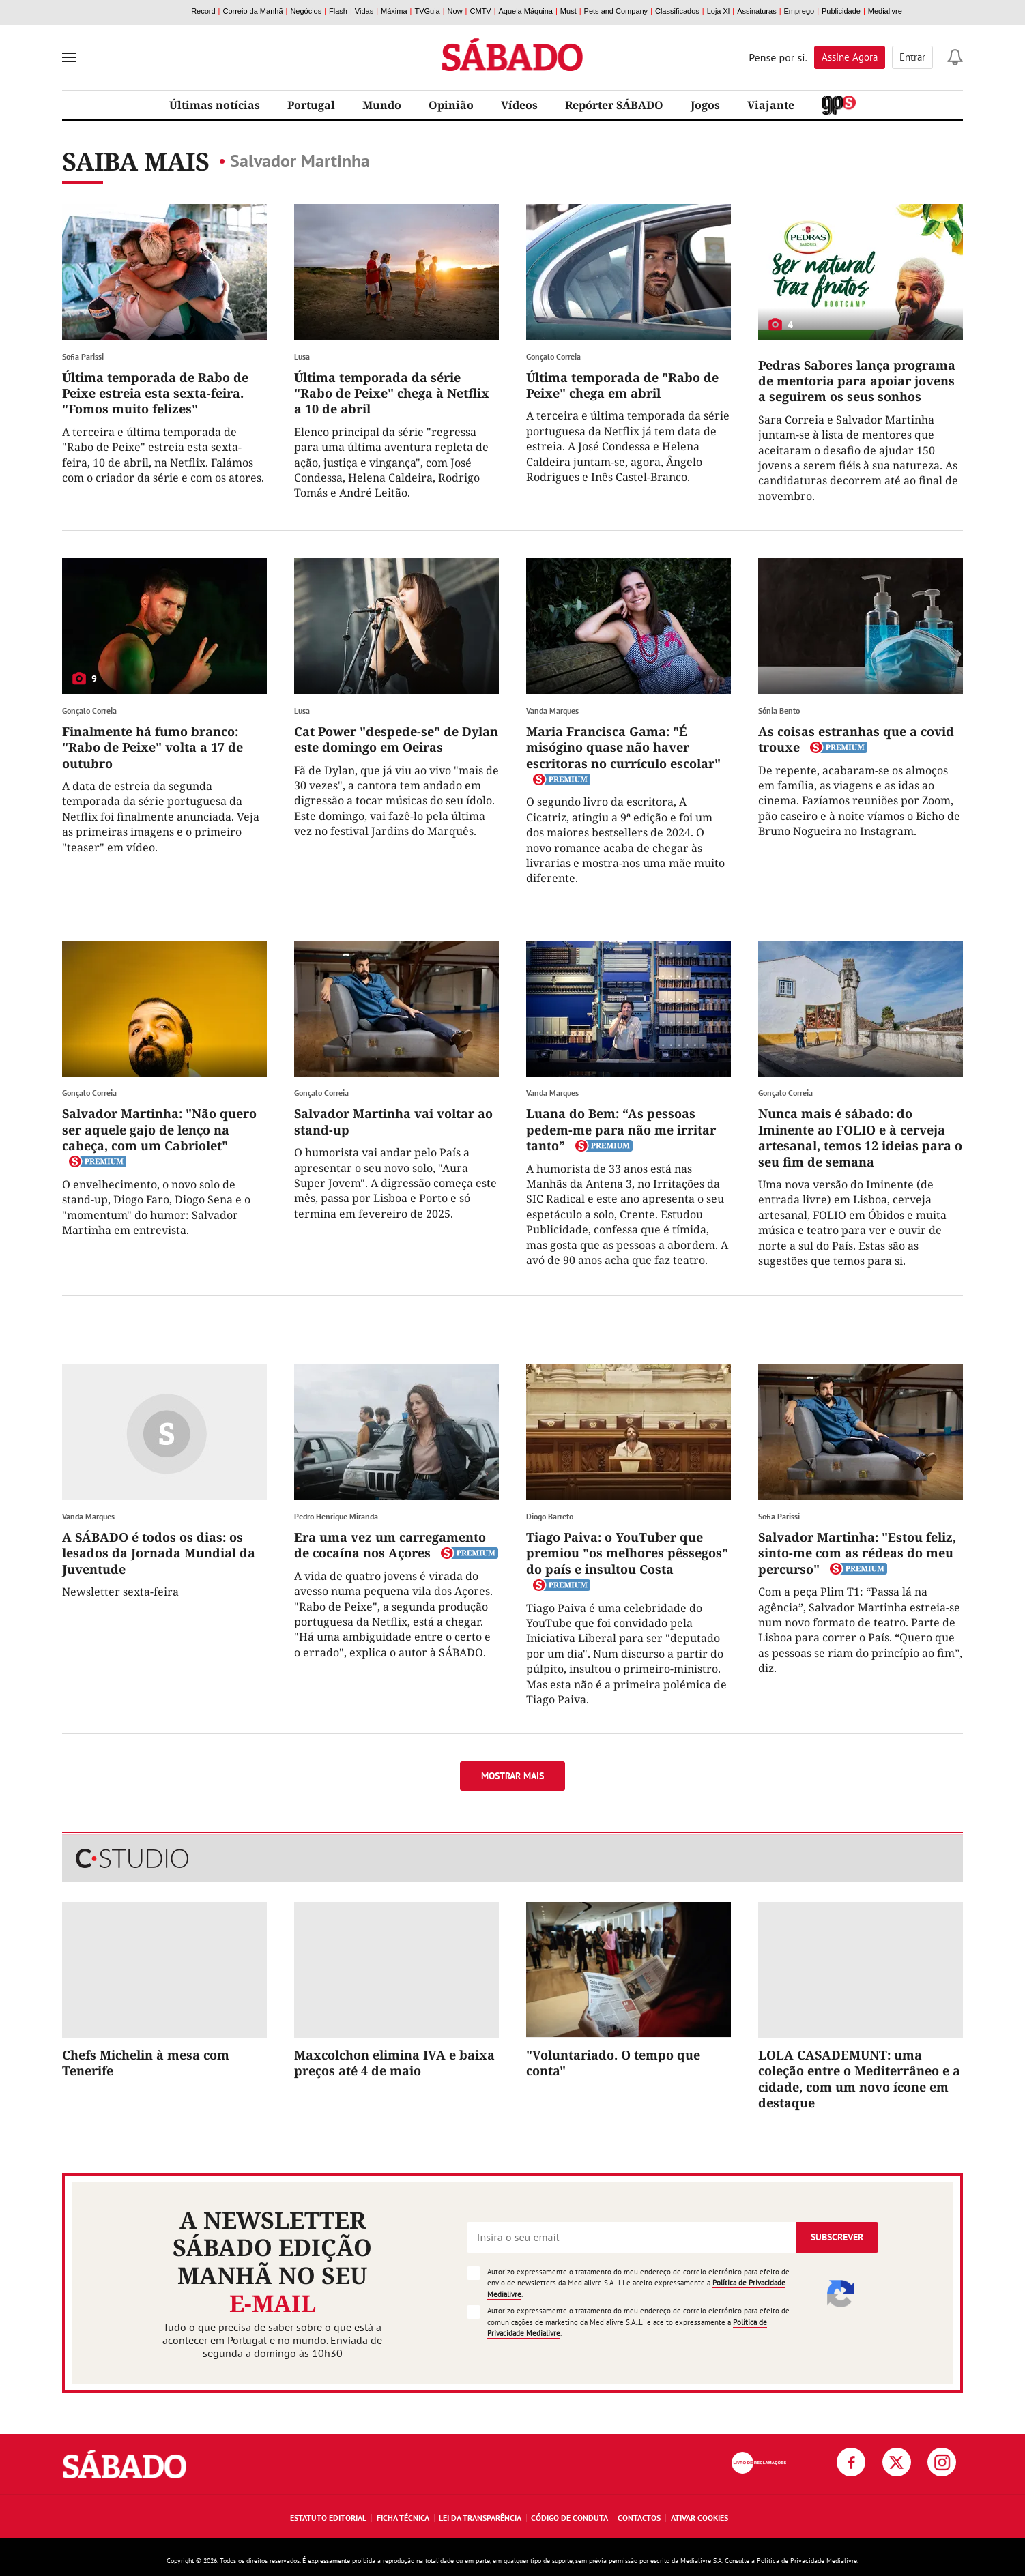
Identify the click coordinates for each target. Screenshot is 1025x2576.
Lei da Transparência (480, 2518)
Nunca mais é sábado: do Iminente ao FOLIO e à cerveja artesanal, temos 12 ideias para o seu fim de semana (860, 1137)
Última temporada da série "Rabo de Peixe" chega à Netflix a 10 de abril (391, 393)
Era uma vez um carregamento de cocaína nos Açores (390, 1545)
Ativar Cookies (699, 2518)
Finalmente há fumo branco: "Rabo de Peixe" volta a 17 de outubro (152, 747)
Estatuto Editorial (328, 2518)
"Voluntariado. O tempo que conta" (613, 2063)
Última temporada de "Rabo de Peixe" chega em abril (622, 385)
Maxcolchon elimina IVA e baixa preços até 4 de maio (394, 2063)
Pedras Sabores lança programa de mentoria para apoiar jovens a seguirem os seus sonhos (856, 381)
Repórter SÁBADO (614, 105)
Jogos (705, 105)
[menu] (69, 57)
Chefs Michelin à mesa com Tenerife (145, 2063)
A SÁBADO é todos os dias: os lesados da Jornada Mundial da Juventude (158, 1553)
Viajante (770, 105)
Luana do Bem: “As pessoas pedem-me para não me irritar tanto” (621, 1129)
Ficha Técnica (403, 2518)
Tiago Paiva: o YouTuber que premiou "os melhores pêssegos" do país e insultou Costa (627, 1553)
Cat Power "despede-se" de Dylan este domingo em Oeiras (396, 739)
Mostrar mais (512, 1776)
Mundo (381, 105)
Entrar (912, 56)
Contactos (639, 2518)
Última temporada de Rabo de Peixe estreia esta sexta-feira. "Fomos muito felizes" (155, 393)
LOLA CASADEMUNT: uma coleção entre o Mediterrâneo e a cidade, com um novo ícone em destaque (859, 2079)
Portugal (311, 105)
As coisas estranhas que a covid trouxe (856, 739)
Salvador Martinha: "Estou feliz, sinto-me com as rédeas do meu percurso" (857, 1553)
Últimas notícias (214, 105)
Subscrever (837, 2237)
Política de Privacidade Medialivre (807, 2560)
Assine (850, 56)
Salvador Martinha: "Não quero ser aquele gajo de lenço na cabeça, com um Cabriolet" (159, 1129)
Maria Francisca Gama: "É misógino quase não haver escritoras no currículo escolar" (623, 747)
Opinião (451, 105)
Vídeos (519, 105)
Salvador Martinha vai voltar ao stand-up (393, 1121)
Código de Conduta (569, 2518)
